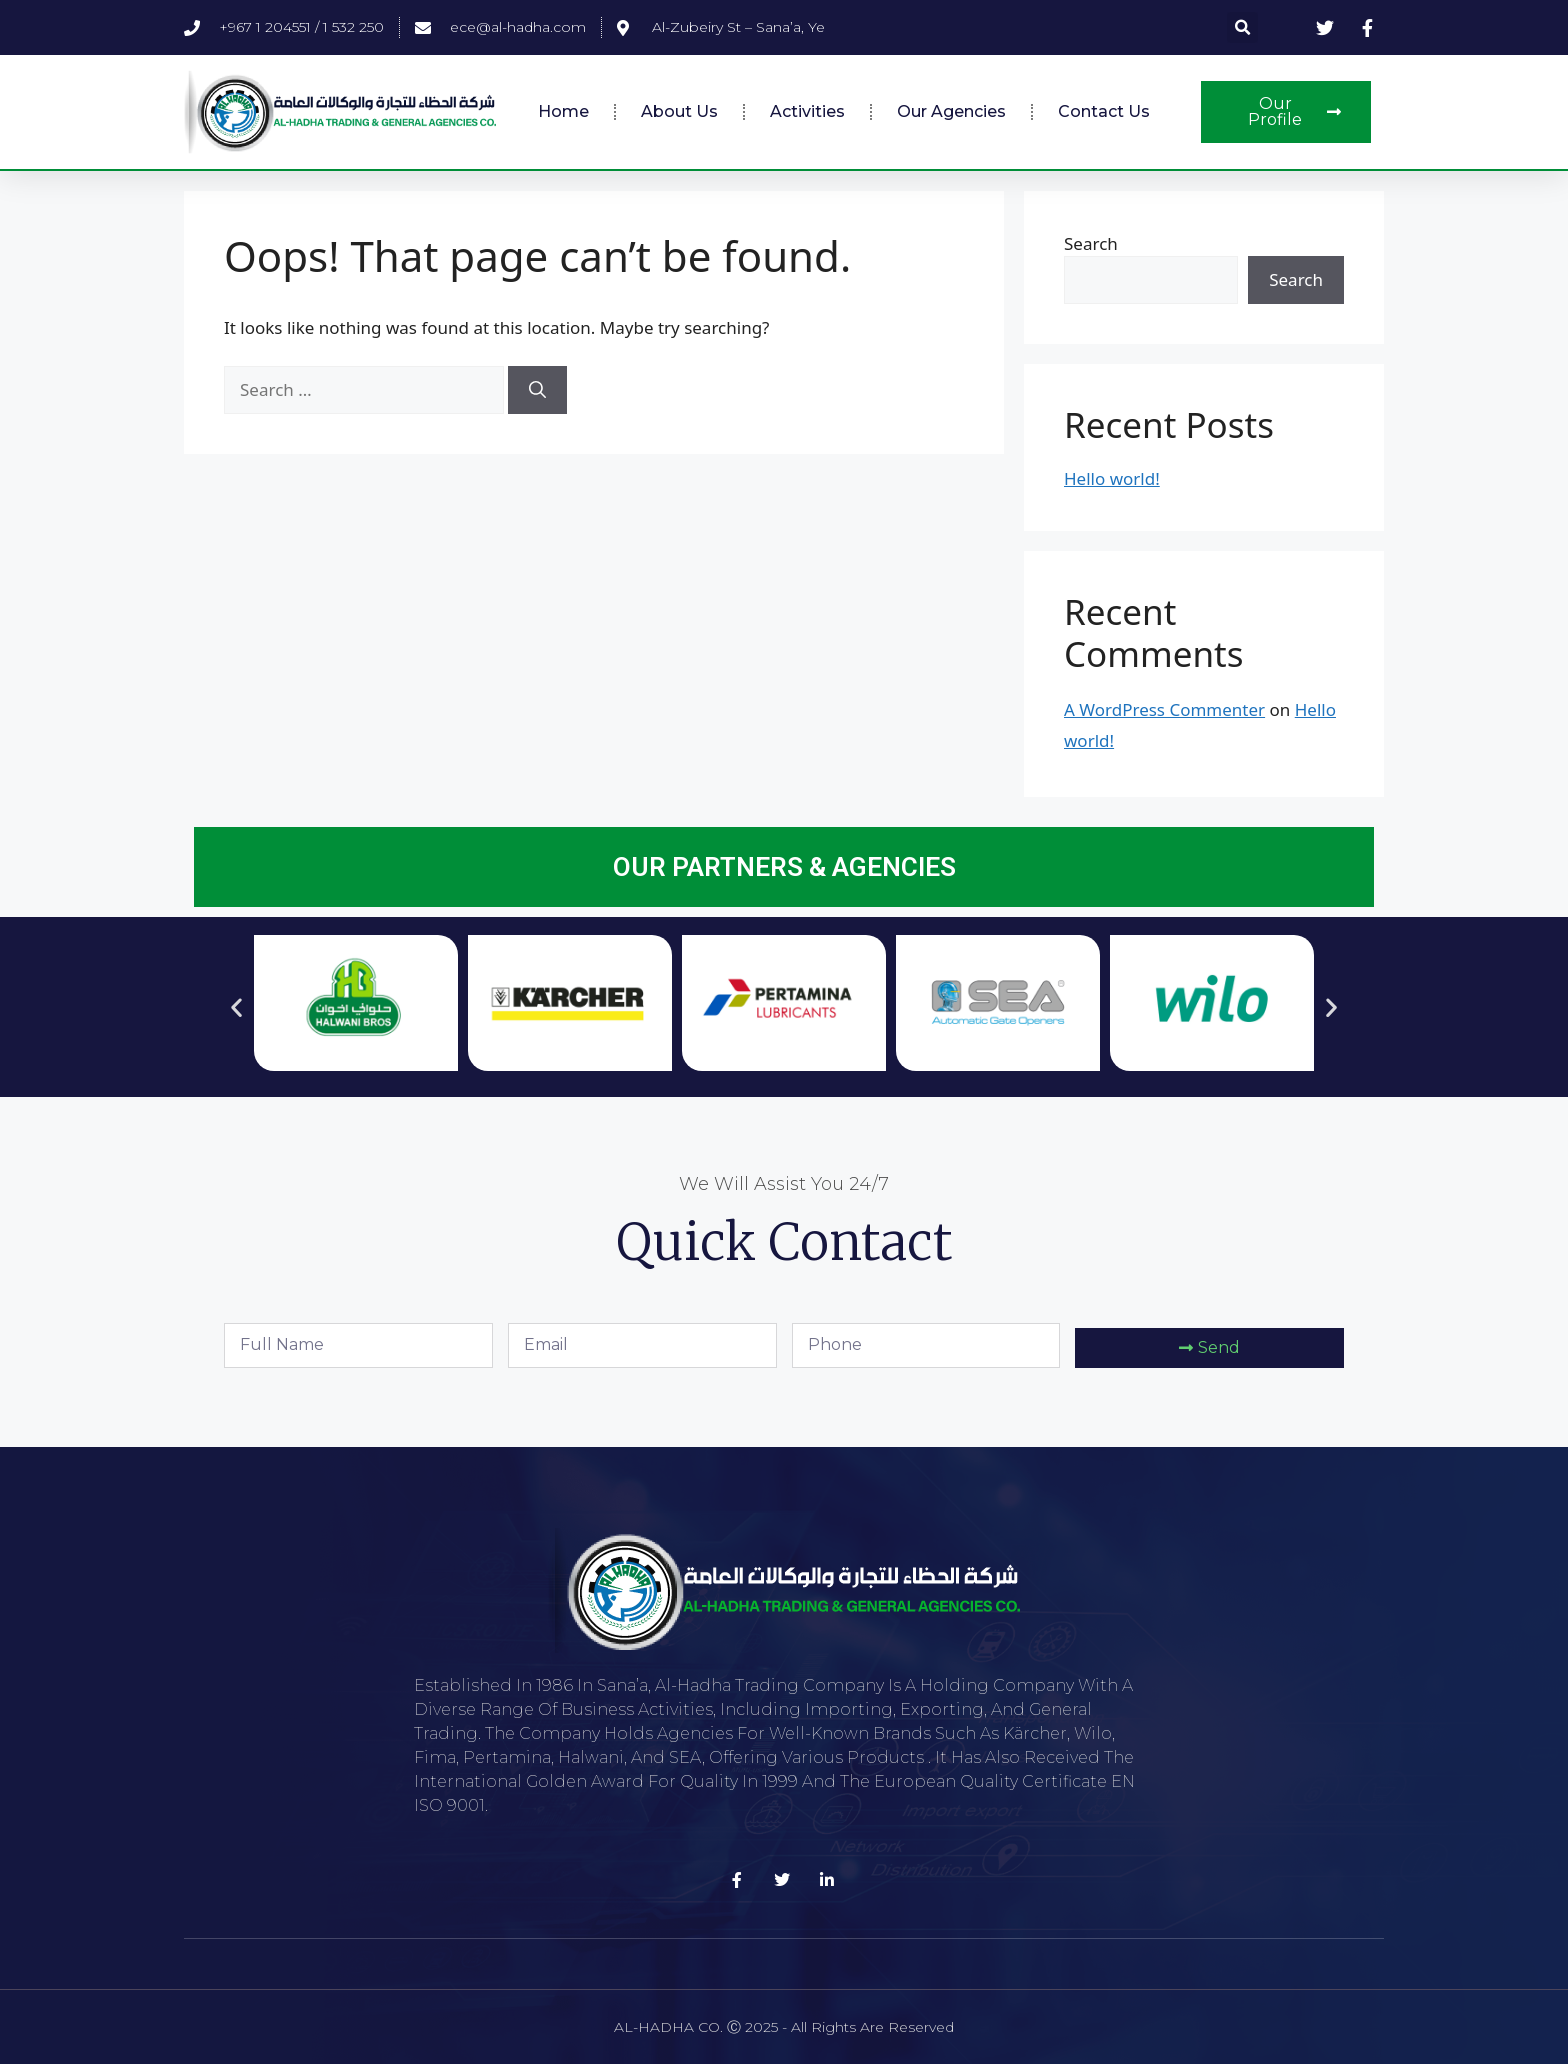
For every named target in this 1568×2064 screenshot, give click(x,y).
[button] (1242, 27)
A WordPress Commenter (1164, 709)
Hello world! (1112, 478)
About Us (679, 111)
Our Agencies (951, 111)
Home (563, 111)
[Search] (537, 390)
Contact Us (1104, 111)
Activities (807, 111)
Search (1091, 243)
